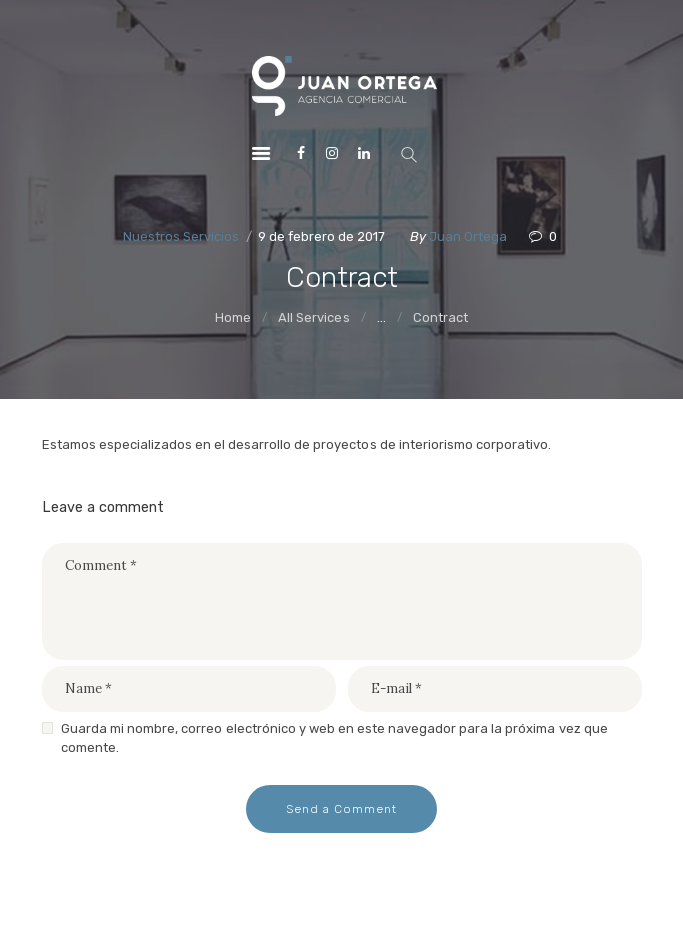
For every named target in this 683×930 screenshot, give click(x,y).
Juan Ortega (469, 236)
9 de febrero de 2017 (321, 236)
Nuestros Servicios (181, 236)
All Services (313, 317)
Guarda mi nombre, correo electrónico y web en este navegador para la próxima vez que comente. (334, 738)
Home (233, 317)
